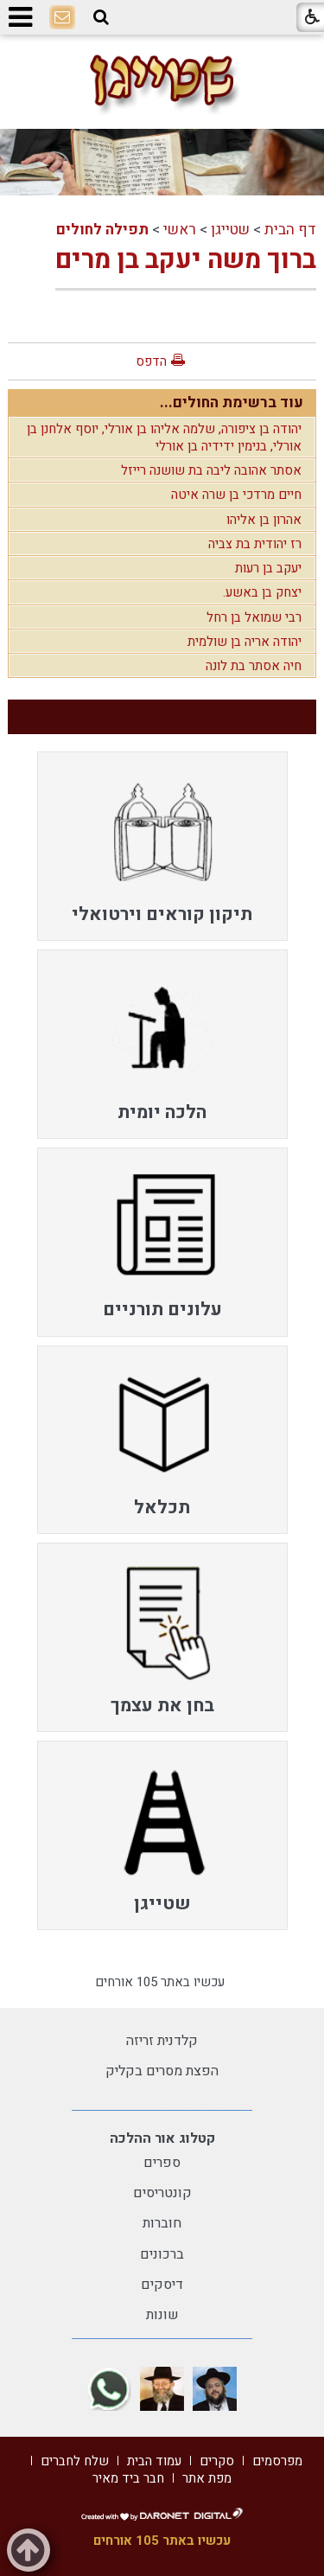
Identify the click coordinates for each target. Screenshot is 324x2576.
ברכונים (162, 2254)
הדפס (151, 361)
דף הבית (290, 229)
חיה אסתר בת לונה (254, 665)
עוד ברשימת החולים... (231, 402)
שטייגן (230, 229)
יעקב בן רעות (268, 568)
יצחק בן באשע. (262, 592)
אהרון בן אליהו (264, 519)
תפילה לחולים (102, 229)
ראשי (179, 229)
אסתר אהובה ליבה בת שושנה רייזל (211, 470)
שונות (162, 2314)
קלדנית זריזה (162, 2040)
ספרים (162, 2162)
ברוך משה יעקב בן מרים (185, 260)
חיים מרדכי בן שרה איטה (236, 494)
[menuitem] (162, 846)
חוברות (162, 2223)
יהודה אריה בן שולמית (244, 641)
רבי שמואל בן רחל (254, 617)
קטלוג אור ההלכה (162, 2138)
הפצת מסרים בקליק (162, 2071)
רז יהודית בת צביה (255, 543)
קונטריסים (162, 2193)
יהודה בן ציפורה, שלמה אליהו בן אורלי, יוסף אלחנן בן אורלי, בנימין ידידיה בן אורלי (164, 437)
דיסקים (162, 2284)
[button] (101, 17)
